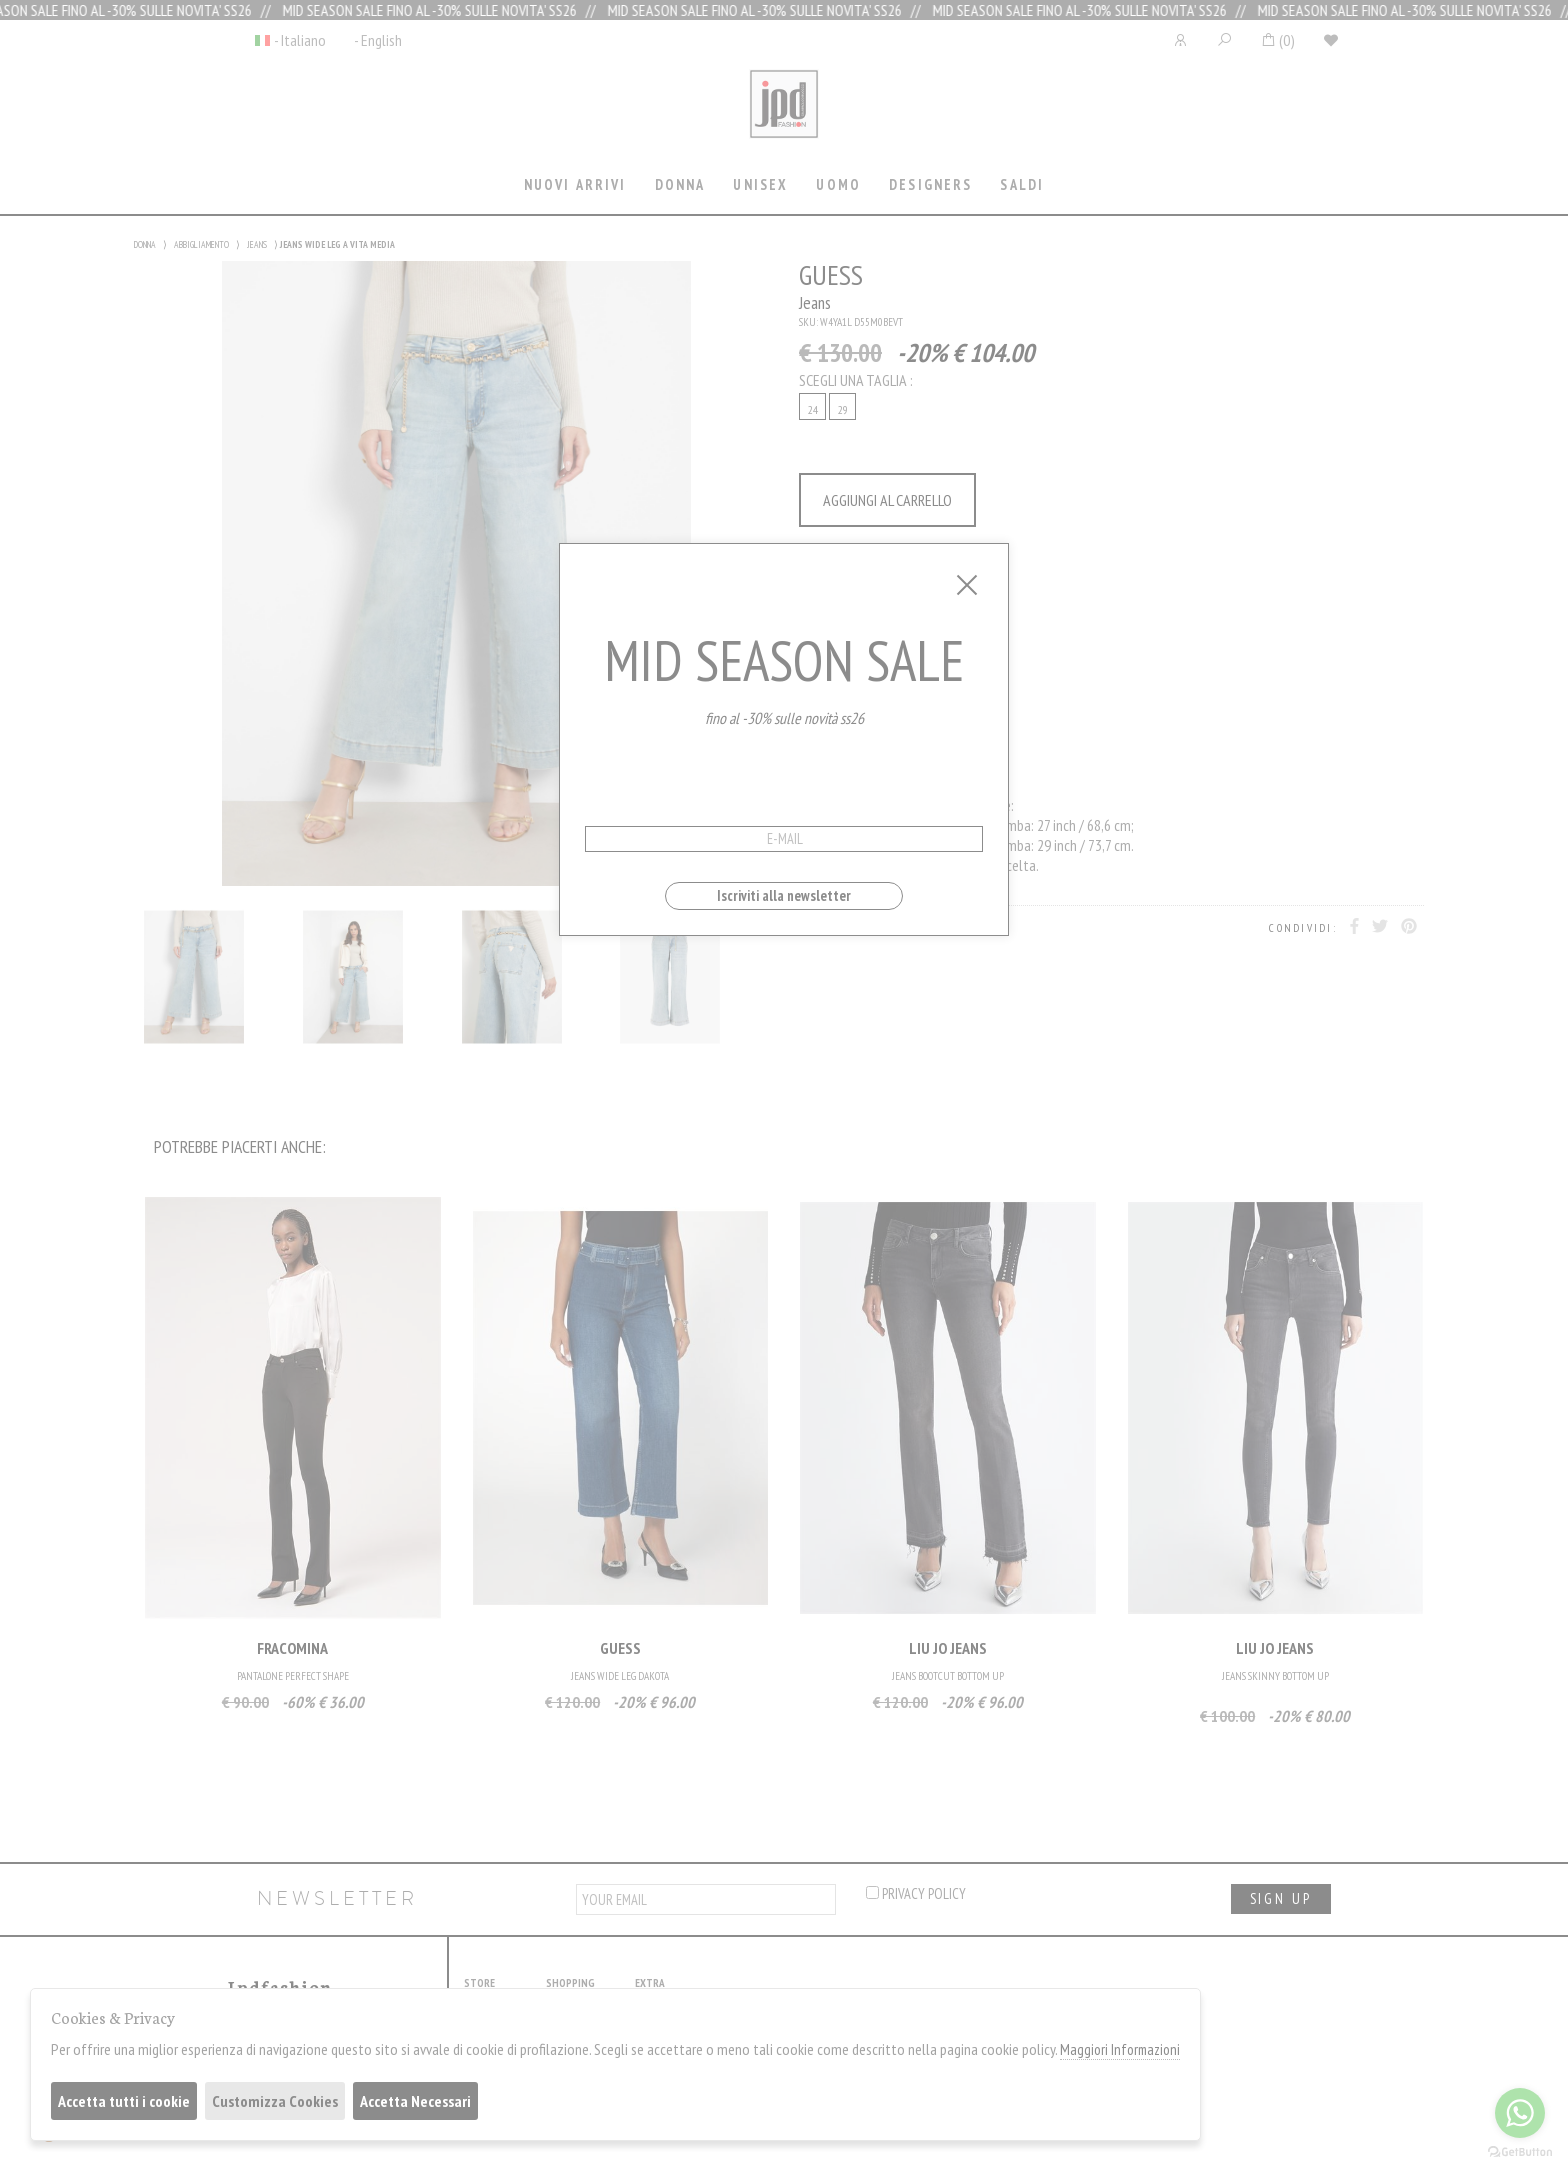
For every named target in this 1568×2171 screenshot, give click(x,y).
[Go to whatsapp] (1520, 2113)
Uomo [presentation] (838, 184)
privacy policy (916, 1893)
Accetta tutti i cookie (124, 2101)
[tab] (575, 186)
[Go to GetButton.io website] (1520, 2151)
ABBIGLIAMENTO (201, 244)
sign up (1281, 1898)
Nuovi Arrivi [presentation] (575, 184)
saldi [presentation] (1022, 184)
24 (813, 409)
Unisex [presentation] (760, 184)
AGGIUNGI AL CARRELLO (887, 500)
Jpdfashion (784, 117)
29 (843, 409)
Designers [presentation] (930, 184)
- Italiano (300, 40)
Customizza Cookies (275, 2101)
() (1277, 40)
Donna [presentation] (680, 184)
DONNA (145, 244)
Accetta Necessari (415, 2101)
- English (378, 40)
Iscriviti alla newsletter (784, 895)
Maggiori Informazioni (1120, 2049)
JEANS (257, 244)
